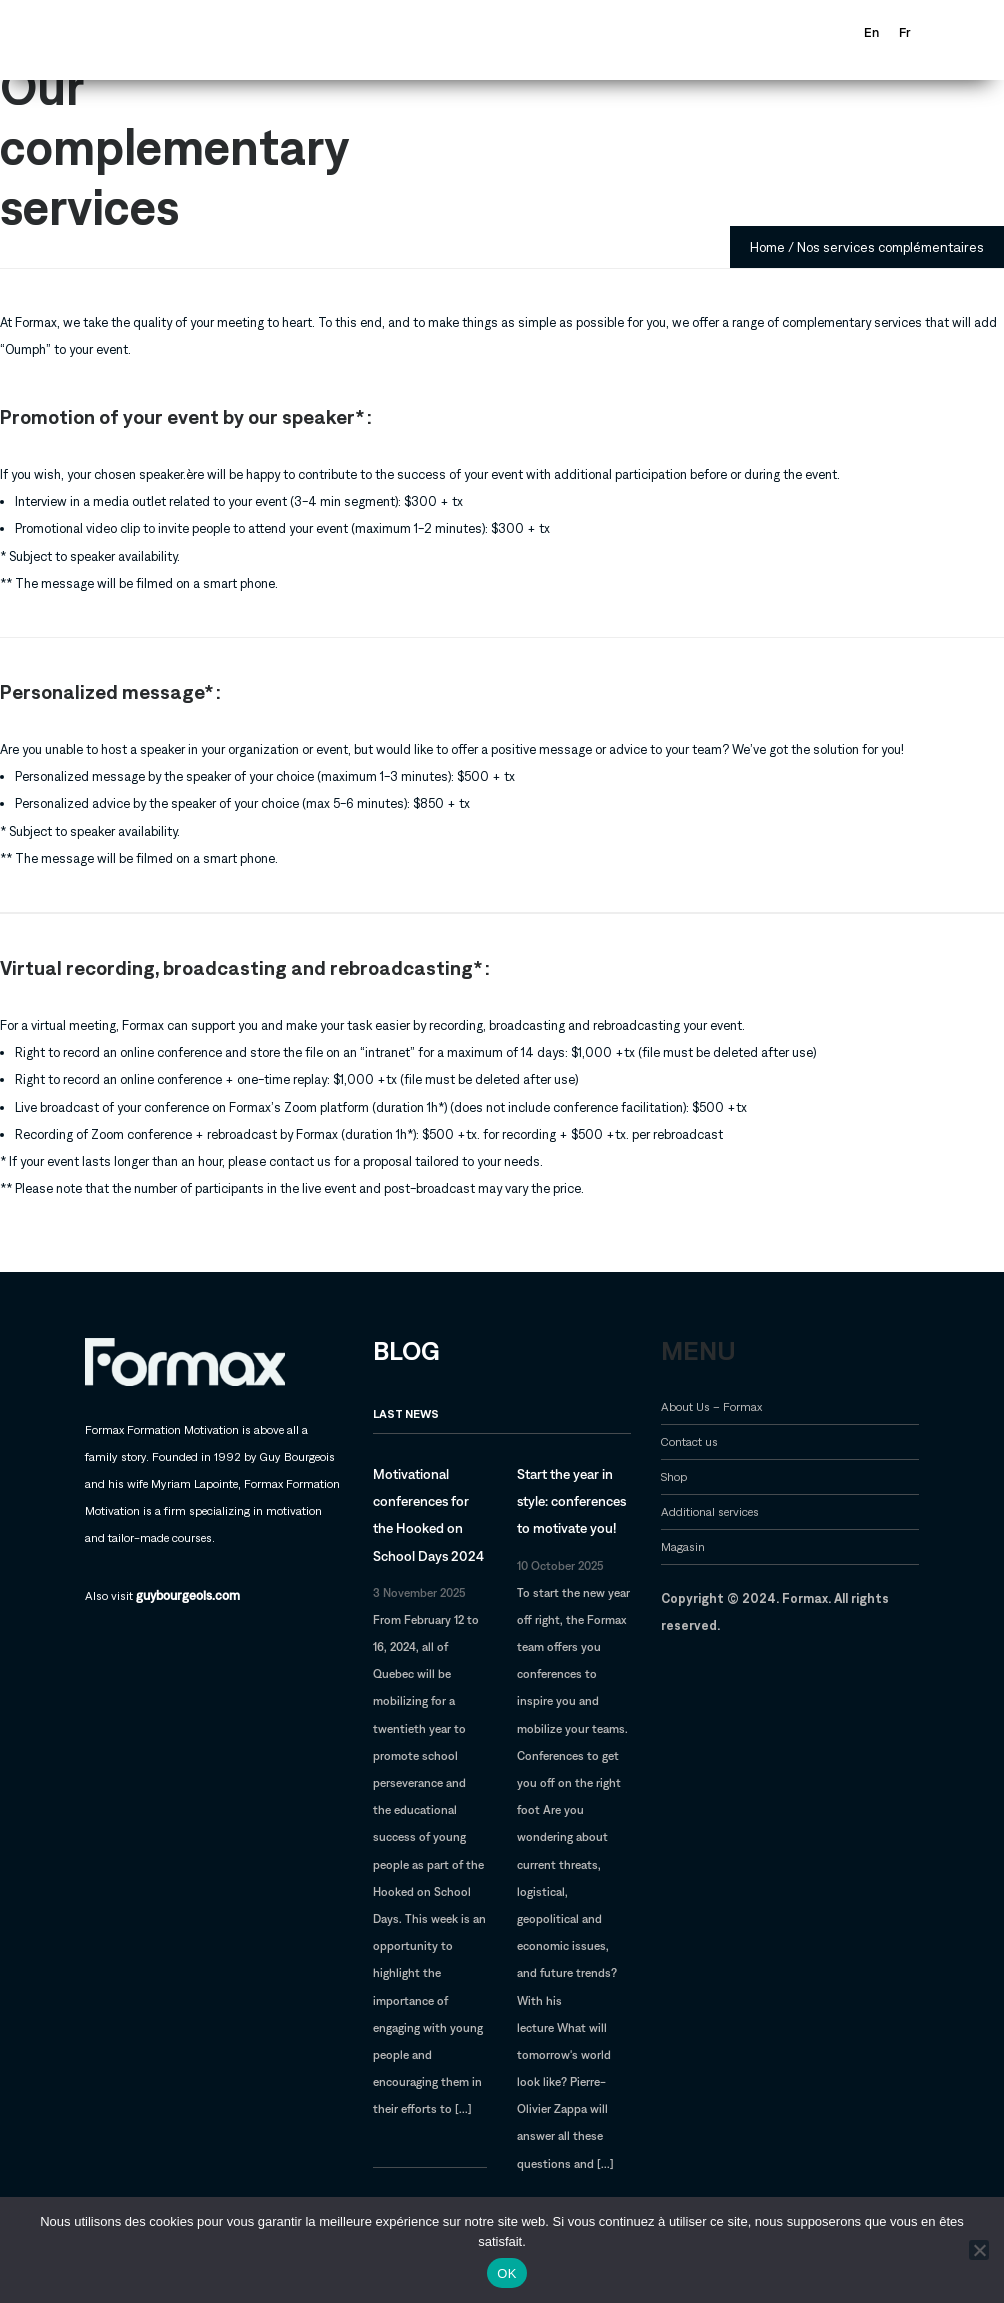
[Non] (979, 2250)
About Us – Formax (711, 1406)
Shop (674, 1476)
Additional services (710, 1511)
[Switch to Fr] (905, 32)
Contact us (689, 1441)
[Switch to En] (871, 32)
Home (767, 247)
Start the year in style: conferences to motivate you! (571, 1501)
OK (506, 2273)
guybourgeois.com (188, 1595)
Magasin (683, 1546)
